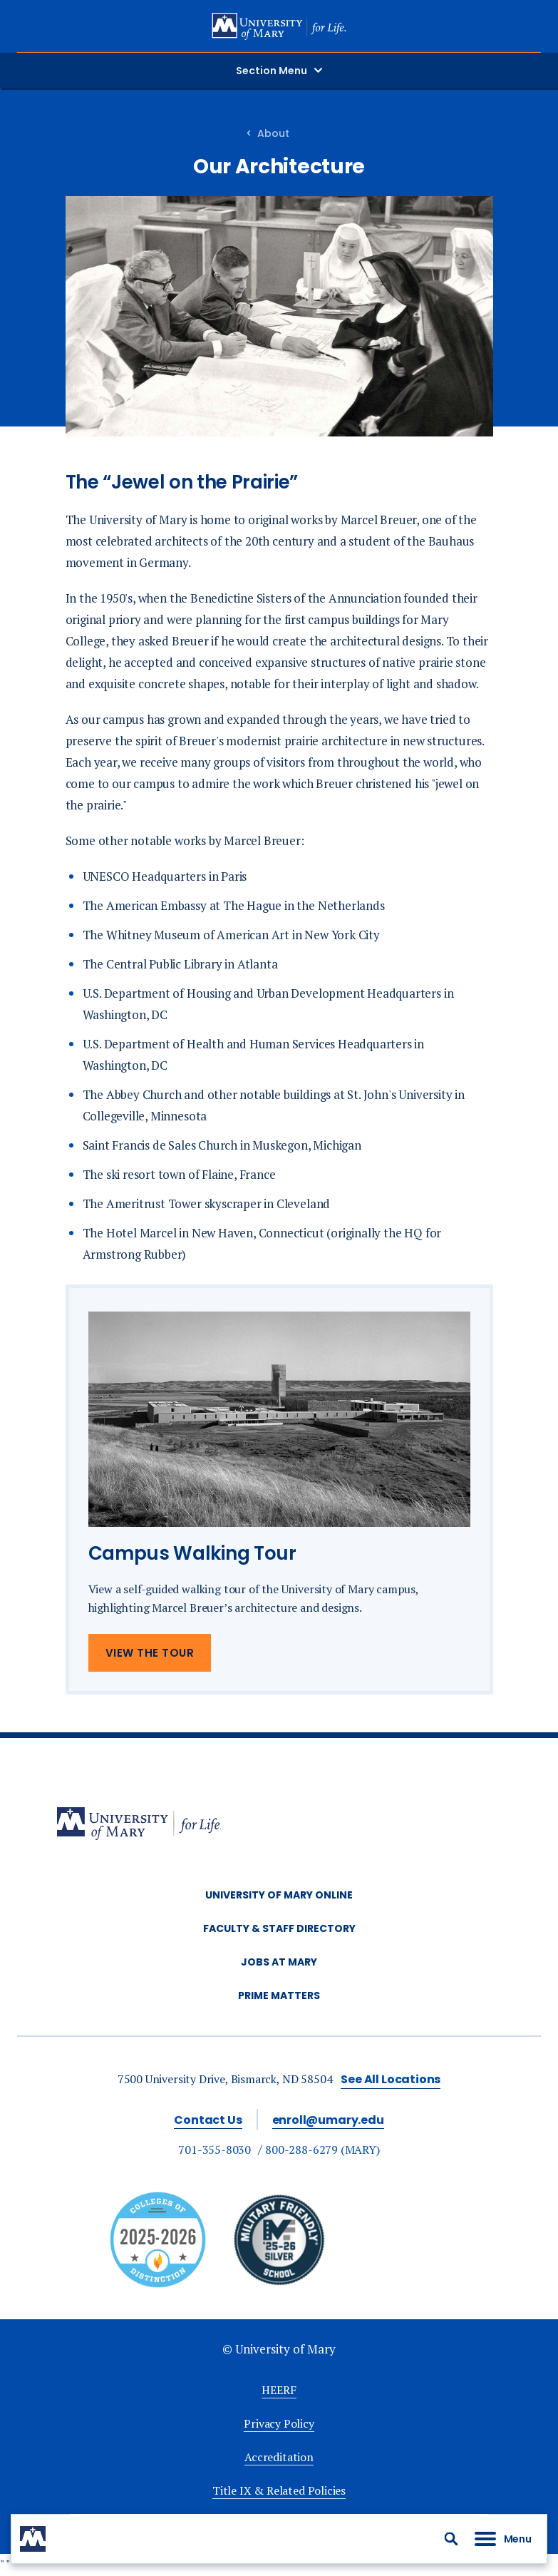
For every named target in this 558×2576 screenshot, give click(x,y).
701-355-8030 (214, 2149)
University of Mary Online (279, 1895)
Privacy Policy (279, 2423)
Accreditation (279, 2457)
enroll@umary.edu (328, 2120)
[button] (451, 2539)
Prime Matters (279, 1995)
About (273, 133)
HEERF (279, 2390)
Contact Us (208, 2120)
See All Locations (390, 2079)
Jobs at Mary (279, 1962)
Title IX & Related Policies (279, 2490)
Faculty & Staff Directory (279, 1928)
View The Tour (150, 1652)
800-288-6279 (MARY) (322, 2149)
